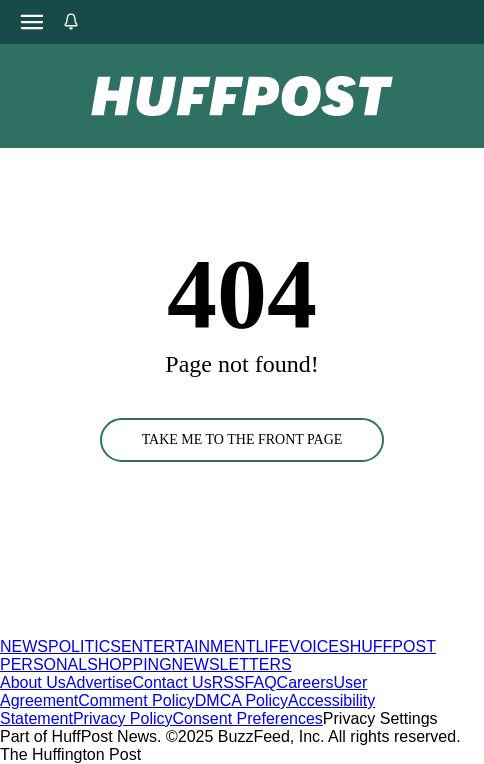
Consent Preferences (248, 718)
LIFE (272, 646)
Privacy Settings (380, 718)
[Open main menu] (32, 22)
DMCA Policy (241, 700)
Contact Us (172, 682)
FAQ (261, 682)
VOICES (319, 646)
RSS (228, 682)
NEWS (24, 646)
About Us (33, 682)
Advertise (99, 682)
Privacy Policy (123, 718)
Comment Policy (136, 700)
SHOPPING (129, 664)
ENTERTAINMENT (188, 646)
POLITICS (84, 646)
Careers (305, 682)
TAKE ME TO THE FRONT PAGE (242, 439)
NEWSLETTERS (232, 664)
